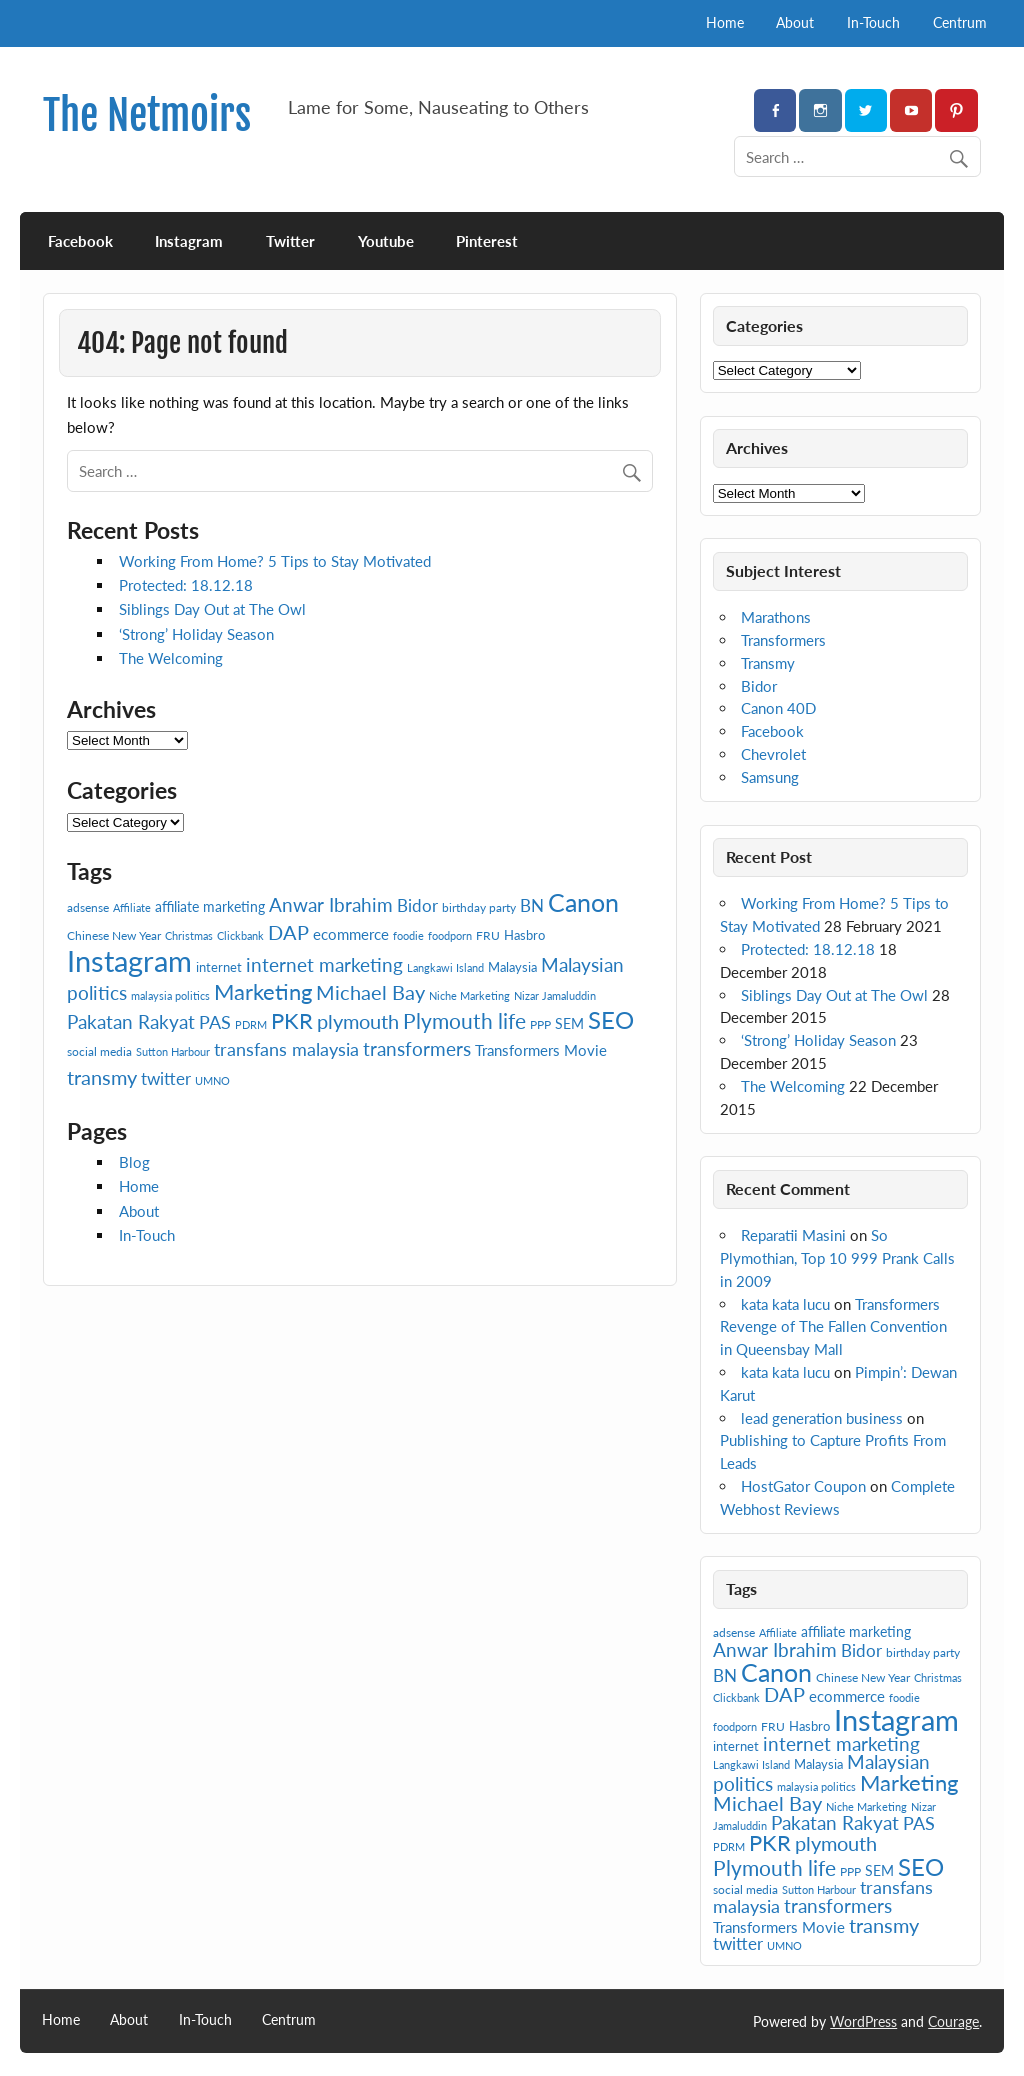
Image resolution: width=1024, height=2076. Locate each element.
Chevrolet (773, 754)
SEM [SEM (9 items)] (569, 1023)
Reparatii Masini (793, 1235)
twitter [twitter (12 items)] (166, 1078)
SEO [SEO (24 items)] (611, 1019)
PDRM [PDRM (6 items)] (251, 1024)
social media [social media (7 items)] (99, 1051)
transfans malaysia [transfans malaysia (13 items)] (286, 1049)
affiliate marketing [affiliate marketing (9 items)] (210, 906)
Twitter (290, 241)
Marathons (776, 617)
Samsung (770, 777)
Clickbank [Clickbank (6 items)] (240, 935)
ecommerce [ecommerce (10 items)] (351, 934)
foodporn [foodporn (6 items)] (450, 935)
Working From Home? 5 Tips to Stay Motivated (275, 561)
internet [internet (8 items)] (219, 967)
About (795, 22)
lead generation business (822, 1418)
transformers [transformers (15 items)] (417, 1048)
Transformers (783, 640)
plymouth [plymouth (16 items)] (358, 1021)
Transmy (768, 663)
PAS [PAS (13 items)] (215, 1022)
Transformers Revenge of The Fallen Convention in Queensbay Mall (833, 1327)
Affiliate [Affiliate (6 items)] (132, 907)
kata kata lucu (785, 1304)
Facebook (80, 241)
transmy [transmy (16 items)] (102, 1077)
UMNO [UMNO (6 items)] (212, 1080)
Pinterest (487, 241)
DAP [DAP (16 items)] (288, 932)
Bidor (759, 686)
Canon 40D (778, 708)
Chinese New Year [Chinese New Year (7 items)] (114, 935)
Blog (134, 1162)
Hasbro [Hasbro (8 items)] (524, 935)
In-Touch (873, 22)
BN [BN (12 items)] (532, 905)
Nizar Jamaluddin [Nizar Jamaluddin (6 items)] (555, 995)
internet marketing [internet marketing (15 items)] (324, 964)
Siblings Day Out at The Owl (212, 609)
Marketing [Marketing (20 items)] (263, 991)
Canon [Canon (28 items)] (583, 902)
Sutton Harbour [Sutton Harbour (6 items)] (173, 1051)
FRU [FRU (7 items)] (488, 935)
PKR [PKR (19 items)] (292, 1021)
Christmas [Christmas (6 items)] (189, 935)
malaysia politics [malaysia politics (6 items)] (170, 995)
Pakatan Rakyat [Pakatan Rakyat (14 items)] (131, 1022)
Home (725, 22)
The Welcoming (171, 658)
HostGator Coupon (803, 1486)
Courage (953, 2021)
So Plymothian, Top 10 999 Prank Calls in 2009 (837, 1258)
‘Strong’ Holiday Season (196, 634)
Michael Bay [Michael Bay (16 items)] (370, 992)
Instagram (189, 241)
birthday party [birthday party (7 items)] (479, 907)
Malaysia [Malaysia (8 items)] (512, 967)
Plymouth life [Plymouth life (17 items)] (464, 1021)
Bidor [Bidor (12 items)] (417, 905)
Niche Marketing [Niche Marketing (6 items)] (469, 995)
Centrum (960, 22)
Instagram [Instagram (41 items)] (129, 960)
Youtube (386, 241)
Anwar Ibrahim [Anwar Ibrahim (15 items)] (331, 904)
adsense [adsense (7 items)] (88, 907)
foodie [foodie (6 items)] (408, 935)
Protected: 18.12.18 (186, 585)
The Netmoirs (147, 115)
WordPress (863, 2021)
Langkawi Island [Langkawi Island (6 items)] (445, 967)
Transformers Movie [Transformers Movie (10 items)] (541, 1050)
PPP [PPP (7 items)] (540, 1024)
